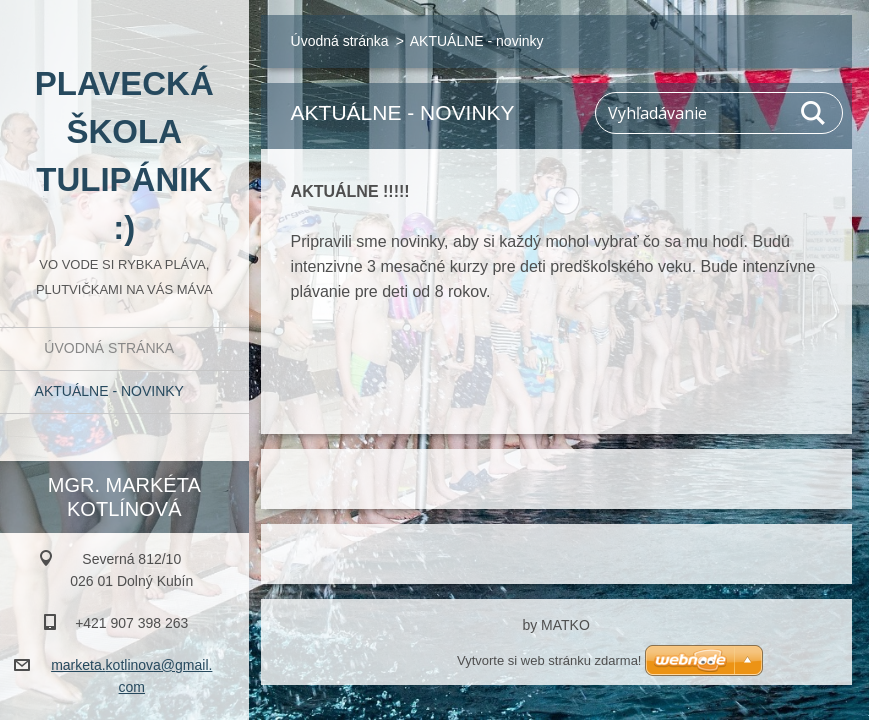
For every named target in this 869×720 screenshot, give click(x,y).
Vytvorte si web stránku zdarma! (549, 660)
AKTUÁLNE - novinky (109, 391)
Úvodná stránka (109, 348)
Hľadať (814, 113)
